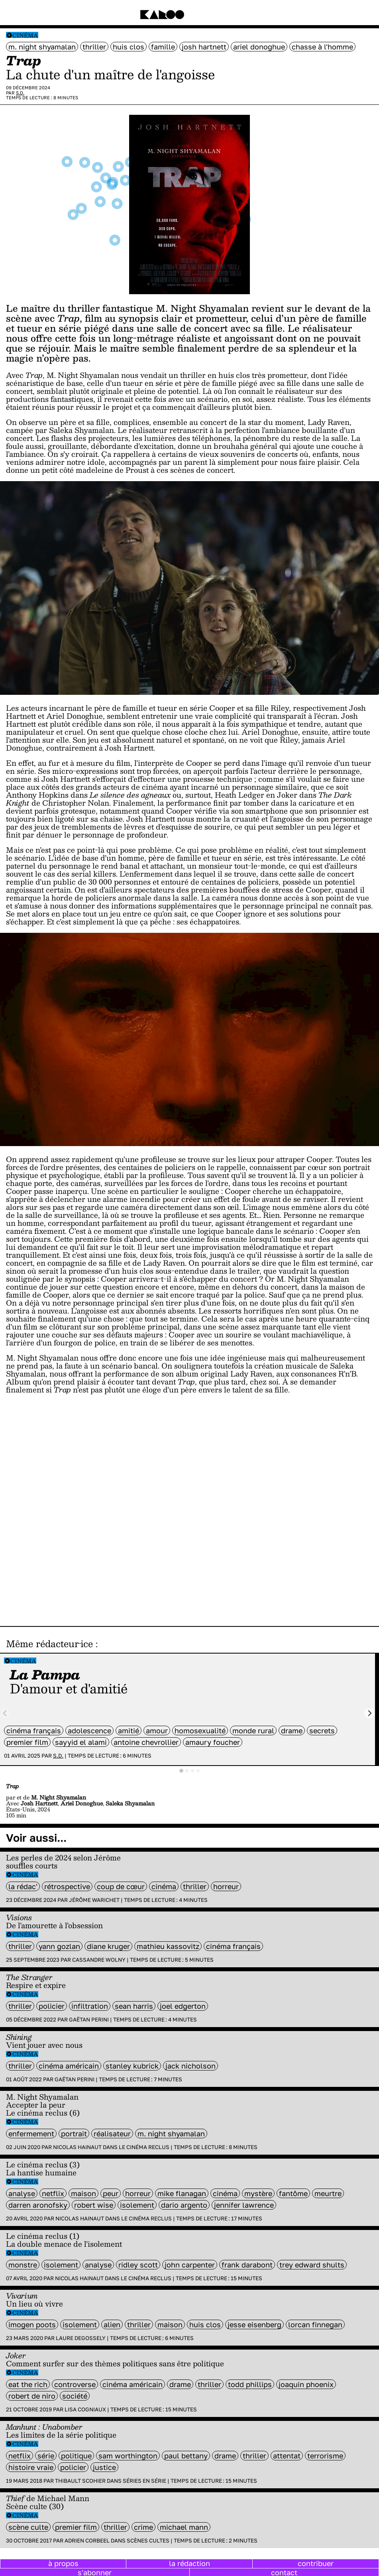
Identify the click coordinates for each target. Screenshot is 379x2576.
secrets (322, 1730)
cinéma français (33, 1730)
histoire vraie (30, 2467)
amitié (128, 1730)
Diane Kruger (108, 1946)
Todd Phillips (250, 2384)
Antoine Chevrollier (146, 1742)
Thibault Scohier (80, 2481)
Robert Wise (93, 2204)
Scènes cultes (148, 2540)
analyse (21, 2193)
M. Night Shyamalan (42, 46)
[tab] (181, 1771)
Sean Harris (134, 2006)
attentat (286, 2455)
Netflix (53, 2193)
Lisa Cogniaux (85, 2409)
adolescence (89, 1730)
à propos (63, 2563)
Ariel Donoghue (259, 46)
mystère (258, 2193)
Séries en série (144, 2481)
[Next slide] (369, 1713)
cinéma (163, 1886)
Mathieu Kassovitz (168, 1946)
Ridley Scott (138, 2264)
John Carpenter (190, 2264)
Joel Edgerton (183, 2006)
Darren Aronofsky (37, 2204)
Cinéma (25, 35)
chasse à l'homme (322, 46)
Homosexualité (200, 1730)
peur (110, 2193)
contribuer (316, 2563)
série (45, 2455)
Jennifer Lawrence (244, 2204)
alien (112, 2324)
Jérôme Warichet (94, 1900)
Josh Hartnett (204, 46)
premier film (27, 1742)
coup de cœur (121, 1886)
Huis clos (128, 46)
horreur (226, 1886)
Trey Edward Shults (311, 2264)
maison (83, 2193)
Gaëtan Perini (89, 2019)
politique (76, 2455)
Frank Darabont (247, 2264)
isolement (137, 2204)
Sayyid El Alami (81, 1742)
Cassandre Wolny (99, 1960)
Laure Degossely (81, 2338)
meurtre (328, 2193)
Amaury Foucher (212, 1742)
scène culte (28, 2527)
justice (104, 2467)
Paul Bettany (186, 2455)
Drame (291, 1730)
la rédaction (189, 2563)
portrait (74, 2133)
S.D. (20, 92)
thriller (94, 46)
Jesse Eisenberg (254, 2324)
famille (163, 46)
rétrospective (67, 1886)
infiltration (89, 2006)
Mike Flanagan (181, 2193)
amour (157, 1730)
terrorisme (325, 2455)
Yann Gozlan (59, 1946)
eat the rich (27, 2384)
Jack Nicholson (190, 2065)
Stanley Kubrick (132, 2065)
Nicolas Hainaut (77, 2147)
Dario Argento (184, 2204)
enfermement (31, 2133)
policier (52, 2006)
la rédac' (22, 1886)
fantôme (293, 2193)
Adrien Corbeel (87, 2540)
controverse (75, 2384)
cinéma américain (69, 2065)
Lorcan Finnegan (315, 2324)
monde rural (253, 1730)
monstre (22, 2264)
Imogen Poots (32, 2324)
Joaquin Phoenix (306, 2384)
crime (143, 2527)
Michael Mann (184, 2527)
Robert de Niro (31, 2395)
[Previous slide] (5, 1713)
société (74, 2395)
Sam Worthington (127, 2455)
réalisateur (112, 2133)
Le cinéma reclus (144, 2147)
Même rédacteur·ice (49, 1643)
